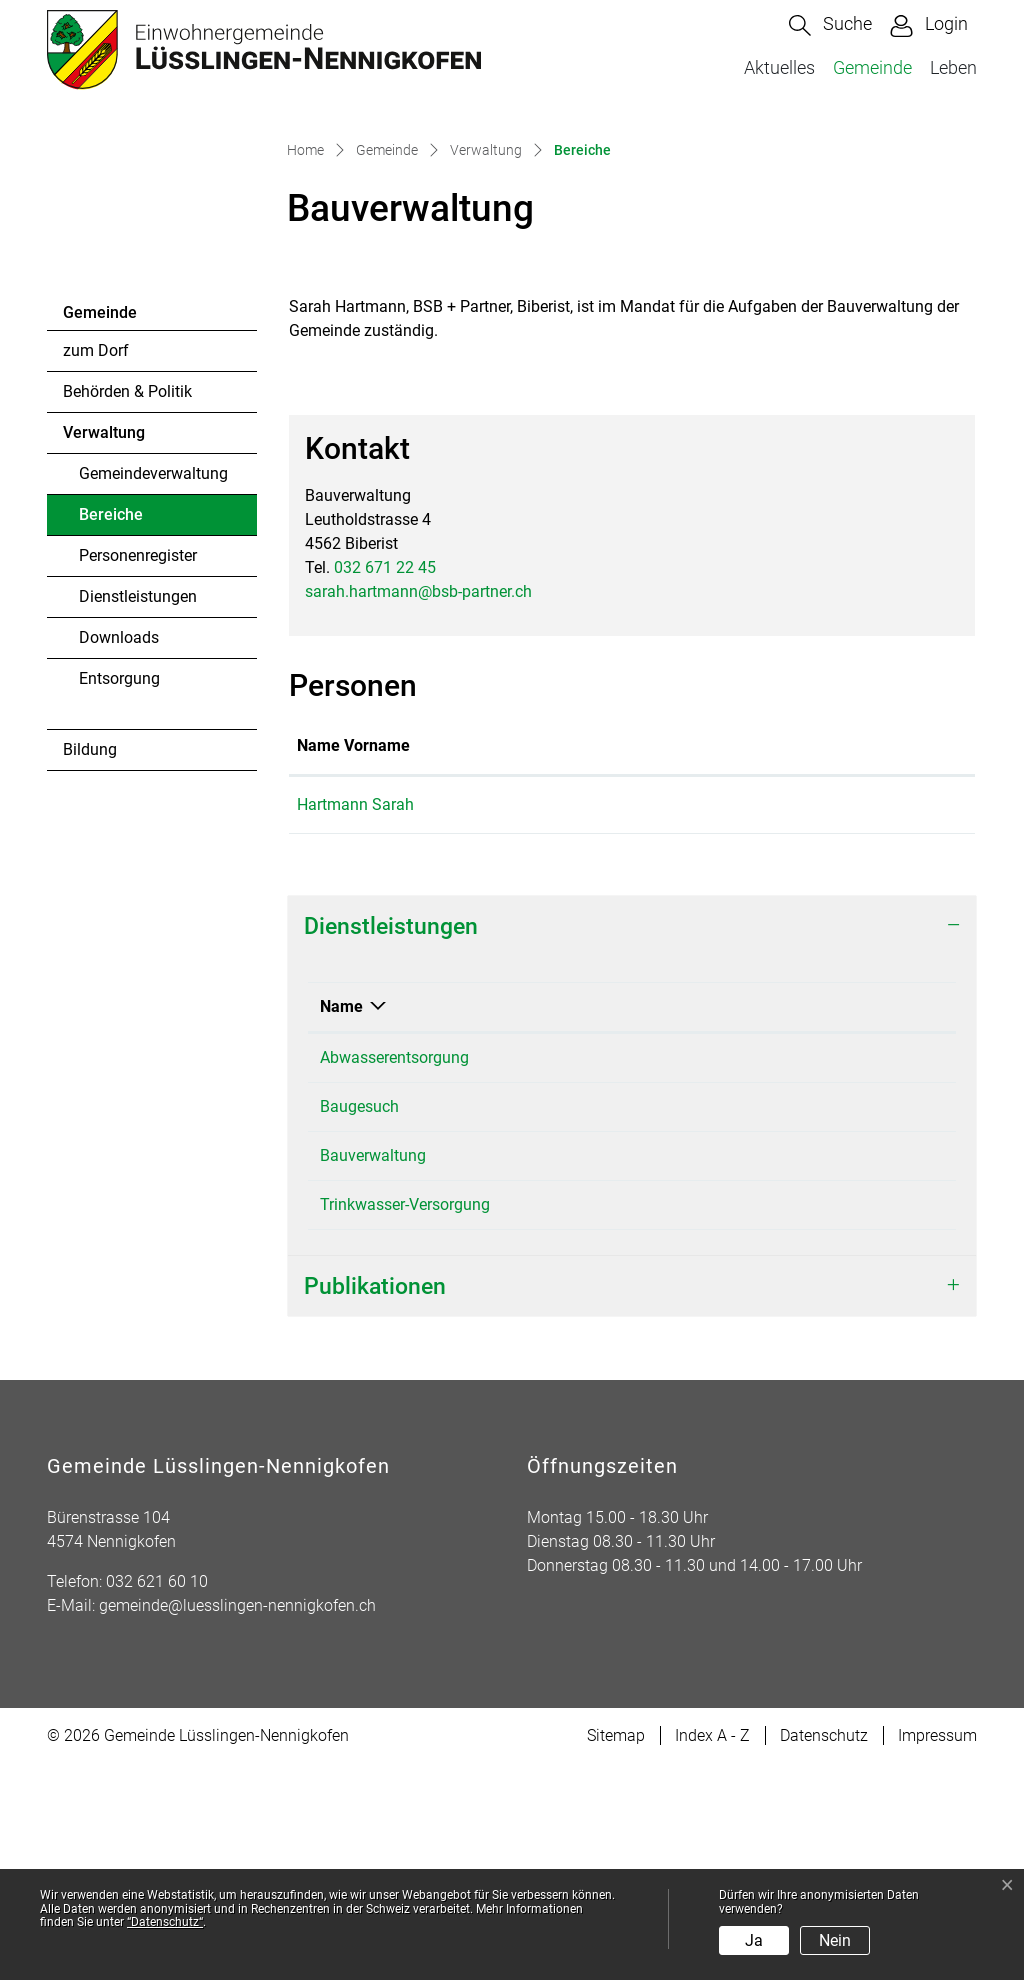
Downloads (119, 853)
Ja (754, 1940)
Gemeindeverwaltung (153, 689)
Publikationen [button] (375, 1502)
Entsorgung (119, 894)
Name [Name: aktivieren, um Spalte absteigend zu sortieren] (341, 1222)
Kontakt (696, 961)
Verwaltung (104, 648)
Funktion (523, 961)
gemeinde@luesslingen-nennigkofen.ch (237, 1821)
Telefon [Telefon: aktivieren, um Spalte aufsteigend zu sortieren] (820, 1222)
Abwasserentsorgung (394, 1273)
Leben (953, 67)
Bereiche (133, 736)
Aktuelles (779, 67)
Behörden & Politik (127, 607)
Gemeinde (872, 67)
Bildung (90, 965)
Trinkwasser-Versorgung (405, 1420)
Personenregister (138, 771)
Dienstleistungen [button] (391, 1142)
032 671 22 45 (385, 783)
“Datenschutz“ (165, 1922)
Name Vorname (353, 961)
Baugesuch (359, 1322)
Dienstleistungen (138, 812)
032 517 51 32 (844, 1420)
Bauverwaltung (643, 1273)
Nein (835, 1940)
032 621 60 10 (157, 1797)
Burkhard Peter (642, 1420)
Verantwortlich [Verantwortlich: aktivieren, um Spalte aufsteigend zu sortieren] (642, 1222)
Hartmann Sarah (355, 1020)
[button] (830, 25)
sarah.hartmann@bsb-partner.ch (418, 807)
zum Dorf (96, 566)
